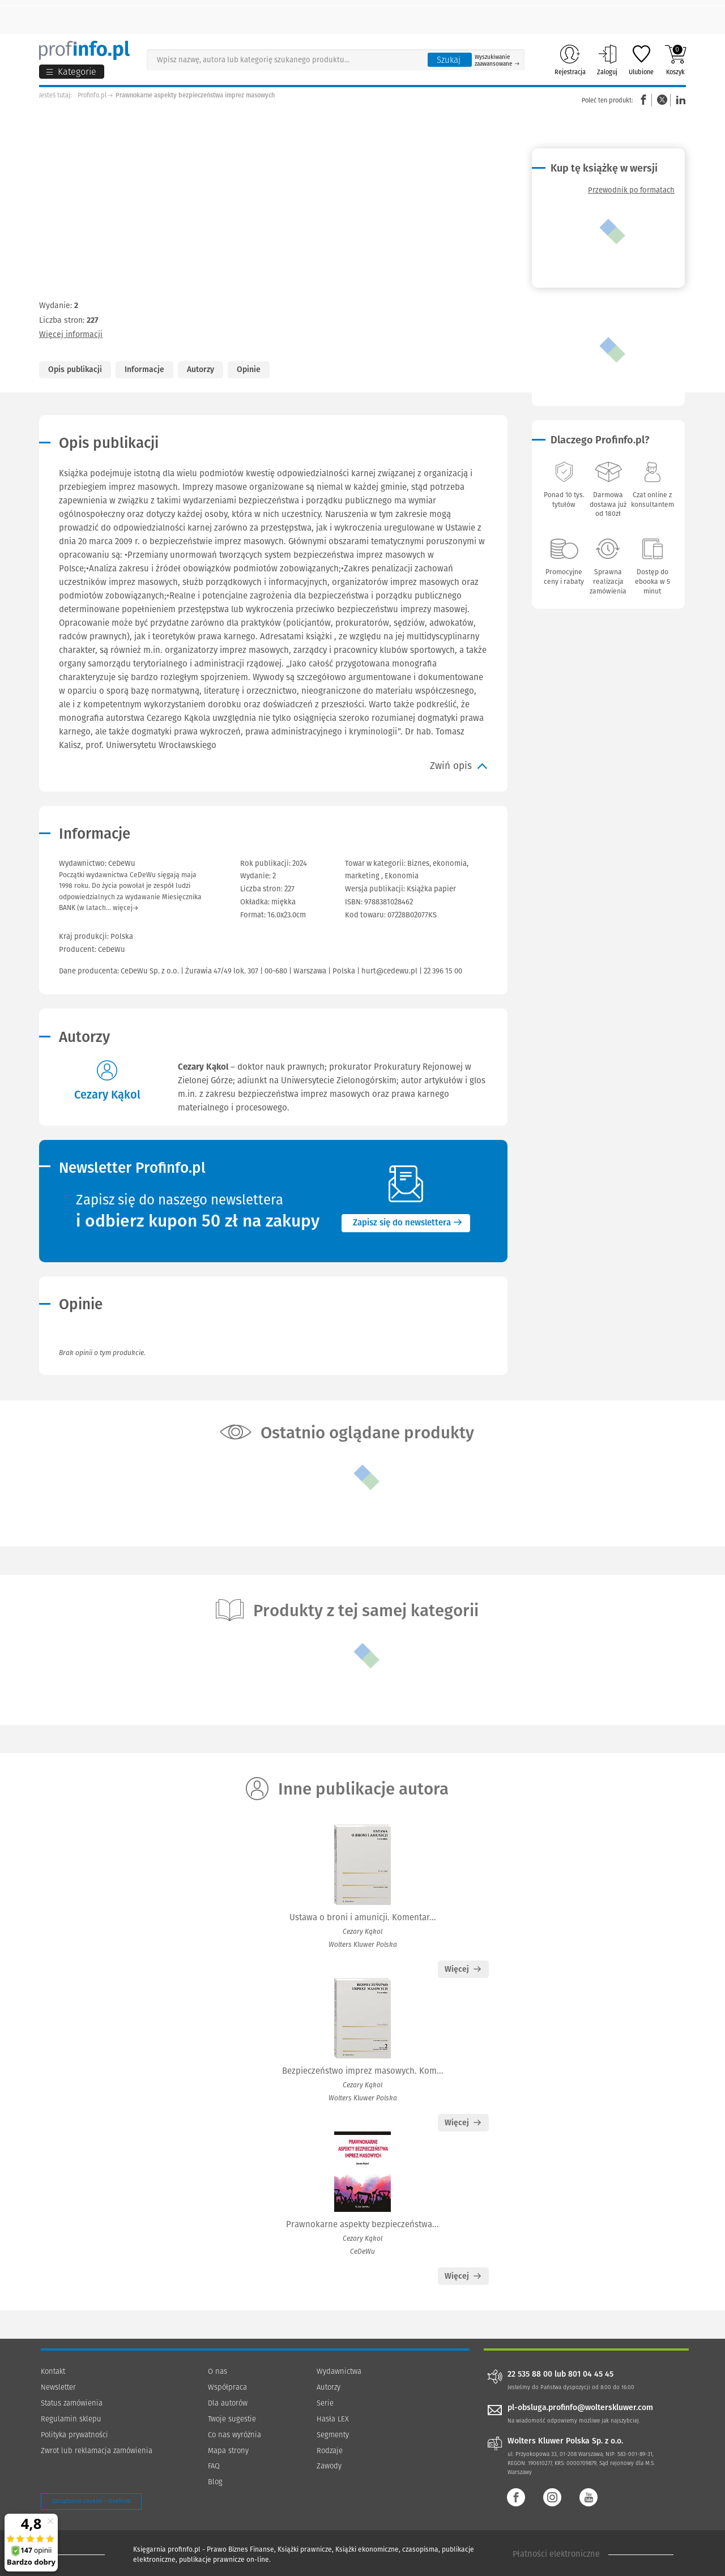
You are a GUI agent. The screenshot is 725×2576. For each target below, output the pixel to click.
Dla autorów (228, 2403)
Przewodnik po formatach (631, 190)
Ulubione (641, 60)
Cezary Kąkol (107, 1094)
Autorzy (200, 369)
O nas (217, 2371)
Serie (325, 2403)
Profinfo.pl (92, 95)
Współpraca (227, 2387)
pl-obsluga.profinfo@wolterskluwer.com (580, 2407)
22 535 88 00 (530, 2374)
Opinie (249, 369)
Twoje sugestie (232, 2419)
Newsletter (58, 2387)
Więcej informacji (71, 334)
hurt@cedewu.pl (389, 971)
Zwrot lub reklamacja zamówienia (96, 2450)
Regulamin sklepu (71, 2419)
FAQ (214, 2466)
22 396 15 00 (443, 971)
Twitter (662, 100)
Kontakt (53, 2371)
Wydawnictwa (339, 2371)
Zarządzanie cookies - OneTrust (91, 2501)
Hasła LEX (333, 2419)
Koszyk (675, 60)
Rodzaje (330, 2450)
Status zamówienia (72, 2403)
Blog (215, 2481)
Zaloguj (607, 60)
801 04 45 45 (590, 2374)
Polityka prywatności (74, 2434)
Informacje (144, 369)
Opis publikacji (75, 369)
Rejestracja (570, 60)
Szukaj (448, 60)
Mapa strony (228, 2450)
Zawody (329, 2466)
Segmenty (333, 2434)
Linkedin (679, 100)
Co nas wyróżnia (234, 2434)
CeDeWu (111, 949)
